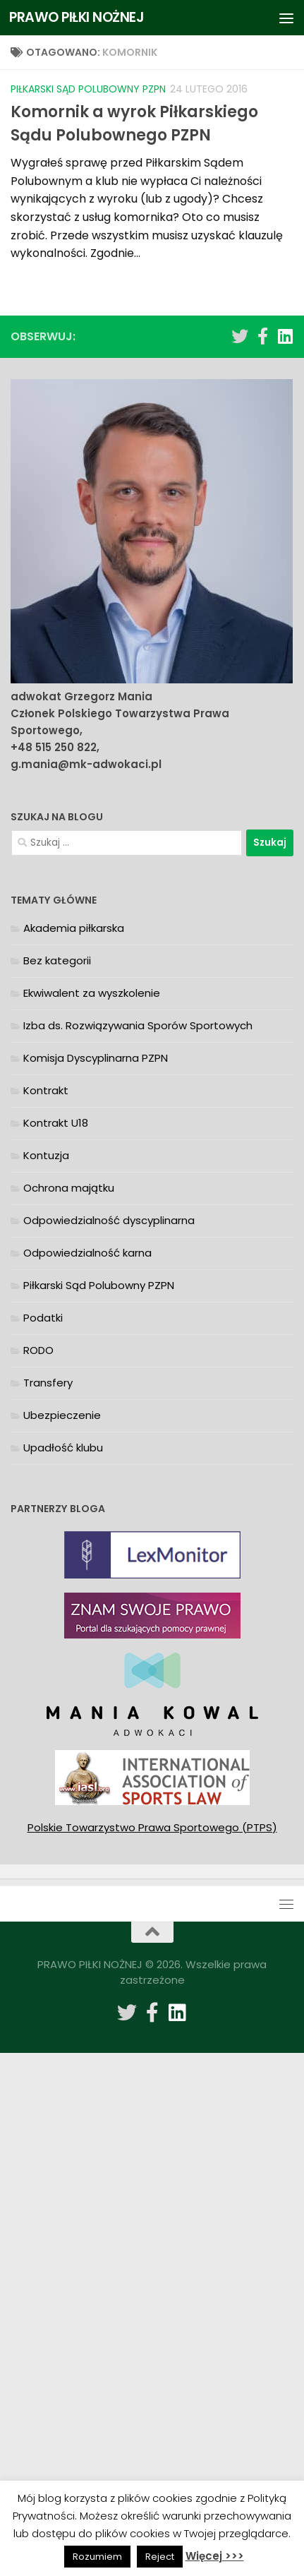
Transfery (48, 1382)
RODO (38, 1350)
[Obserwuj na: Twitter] (239, 336)
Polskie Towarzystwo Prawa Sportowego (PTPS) (152, 1827)
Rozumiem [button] (97, 2556)
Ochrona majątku (68, 1187)
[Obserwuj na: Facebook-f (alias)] (262, 336)
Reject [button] (159, 2556)
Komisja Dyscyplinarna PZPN (95, 1057)
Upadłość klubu (63, 1447)
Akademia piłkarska (73, 928)
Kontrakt (45, 1090)
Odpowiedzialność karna (87, 1252)
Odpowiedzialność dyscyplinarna (109, 1220)
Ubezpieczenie (62, 1415)
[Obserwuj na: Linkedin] (284, 336)
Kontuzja (46, 1155)
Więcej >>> (215, 2555)
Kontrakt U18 (55, 1122)
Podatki (43, 1317)
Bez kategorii (57, 960)
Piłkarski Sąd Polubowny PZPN (88, 89)
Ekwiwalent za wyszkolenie (91, 993)
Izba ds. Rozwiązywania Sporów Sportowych (138, 1025)
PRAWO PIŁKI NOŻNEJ (76, 17)
